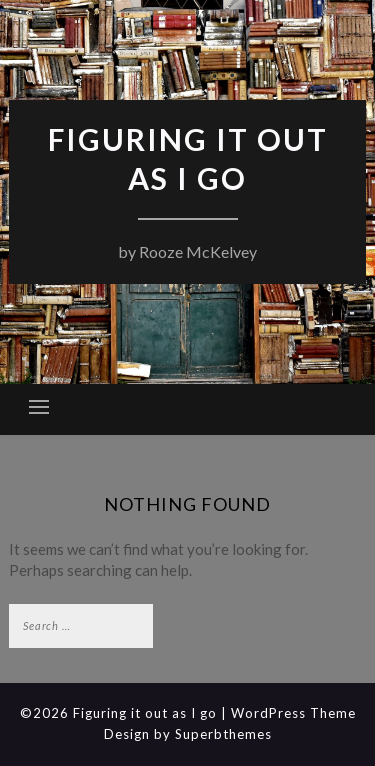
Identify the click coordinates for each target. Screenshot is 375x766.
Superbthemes (223, 734)
